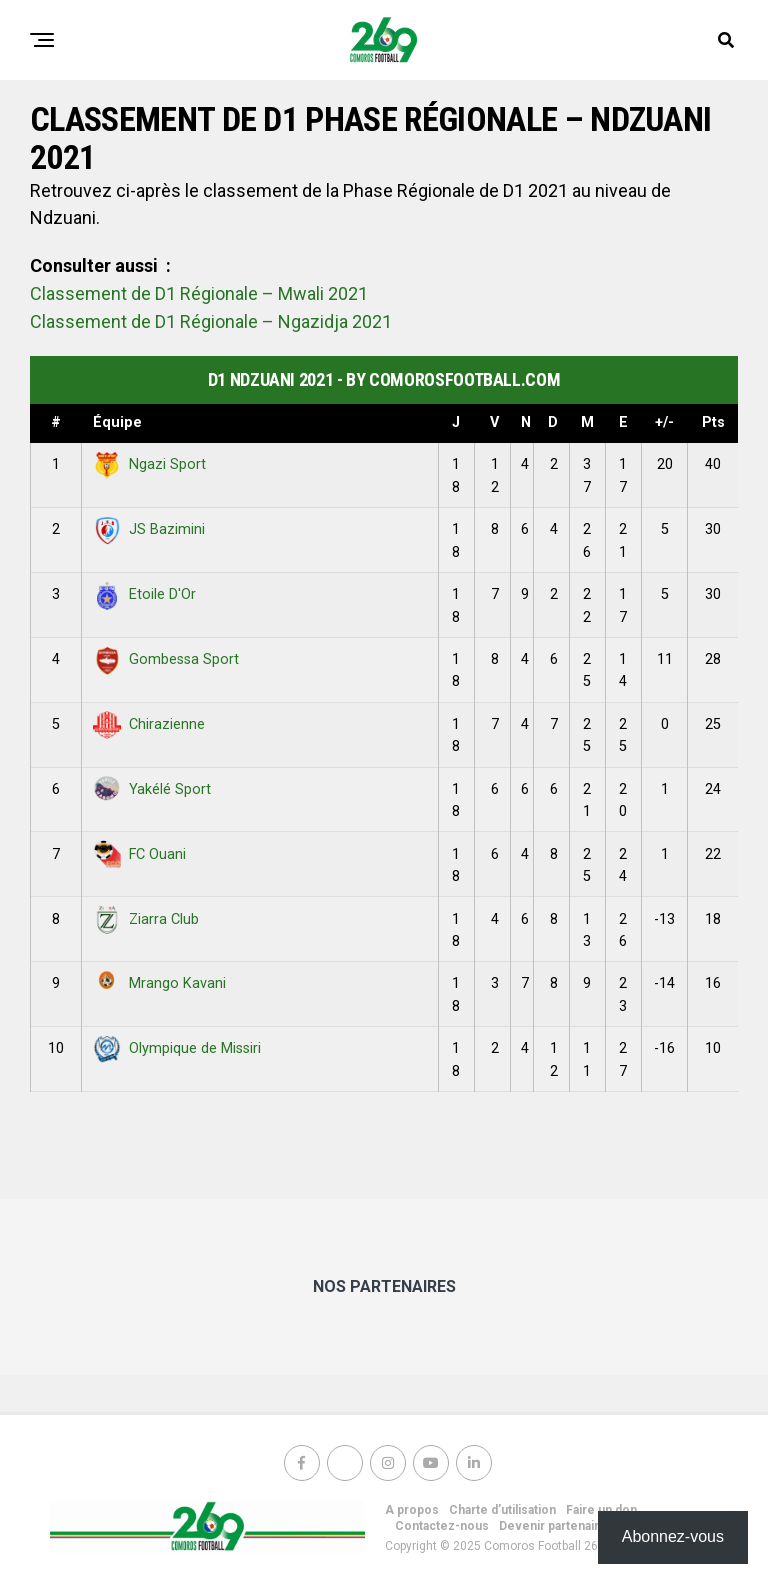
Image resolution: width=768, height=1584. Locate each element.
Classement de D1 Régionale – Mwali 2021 (199, 293)
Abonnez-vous (673, 1536)
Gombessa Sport (166, 659)
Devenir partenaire (553, 1526)
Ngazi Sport (149, 464)
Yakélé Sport (152, 789)
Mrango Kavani (159, 983)
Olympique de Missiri (177, 1048)
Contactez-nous (442, 1526)
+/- (664, 422)
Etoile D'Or (144, 594)
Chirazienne (149, 724)
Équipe (117, 422)
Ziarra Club (146, 919)
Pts (713, 422)
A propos (412, 1510)
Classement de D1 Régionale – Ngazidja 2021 (211, 321)
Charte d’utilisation (502, 1510)
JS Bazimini (149, 529)
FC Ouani (139, 854)
